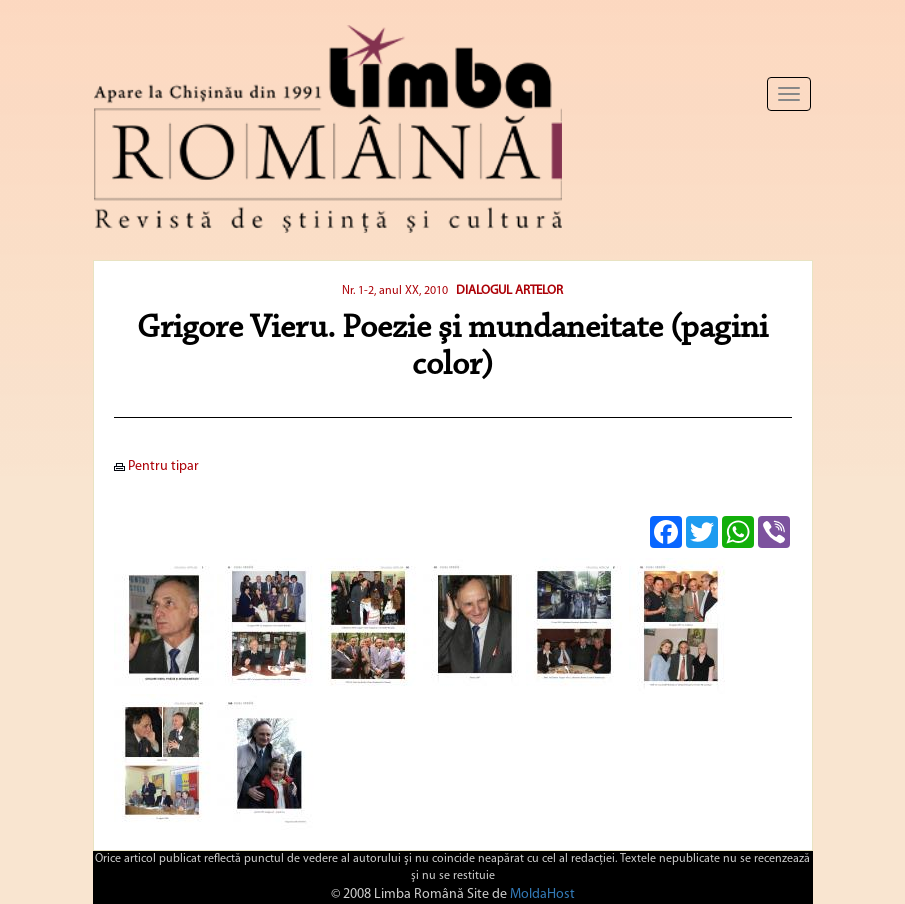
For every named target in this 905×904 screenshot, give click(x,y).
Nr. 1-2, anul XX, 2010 (395, 291)
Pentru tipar (156, 466)
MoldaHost (542, 894)
